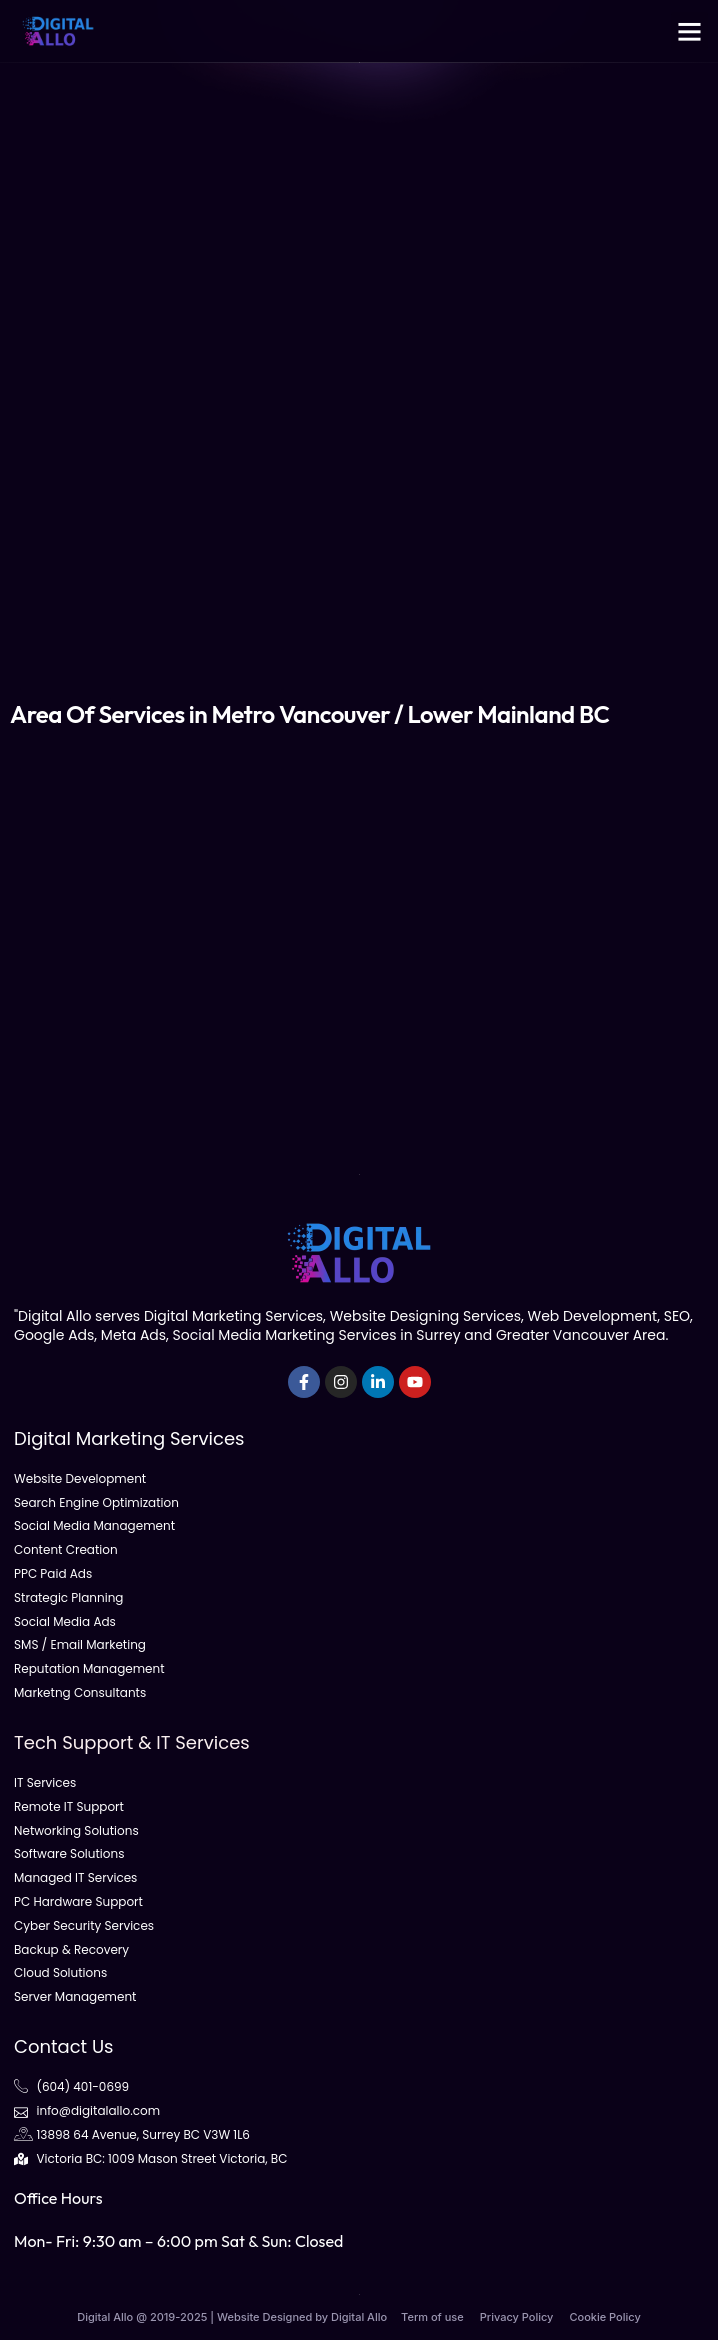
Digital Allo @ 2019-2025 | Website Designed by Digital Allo (232, 2317)
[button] (690, 31)
